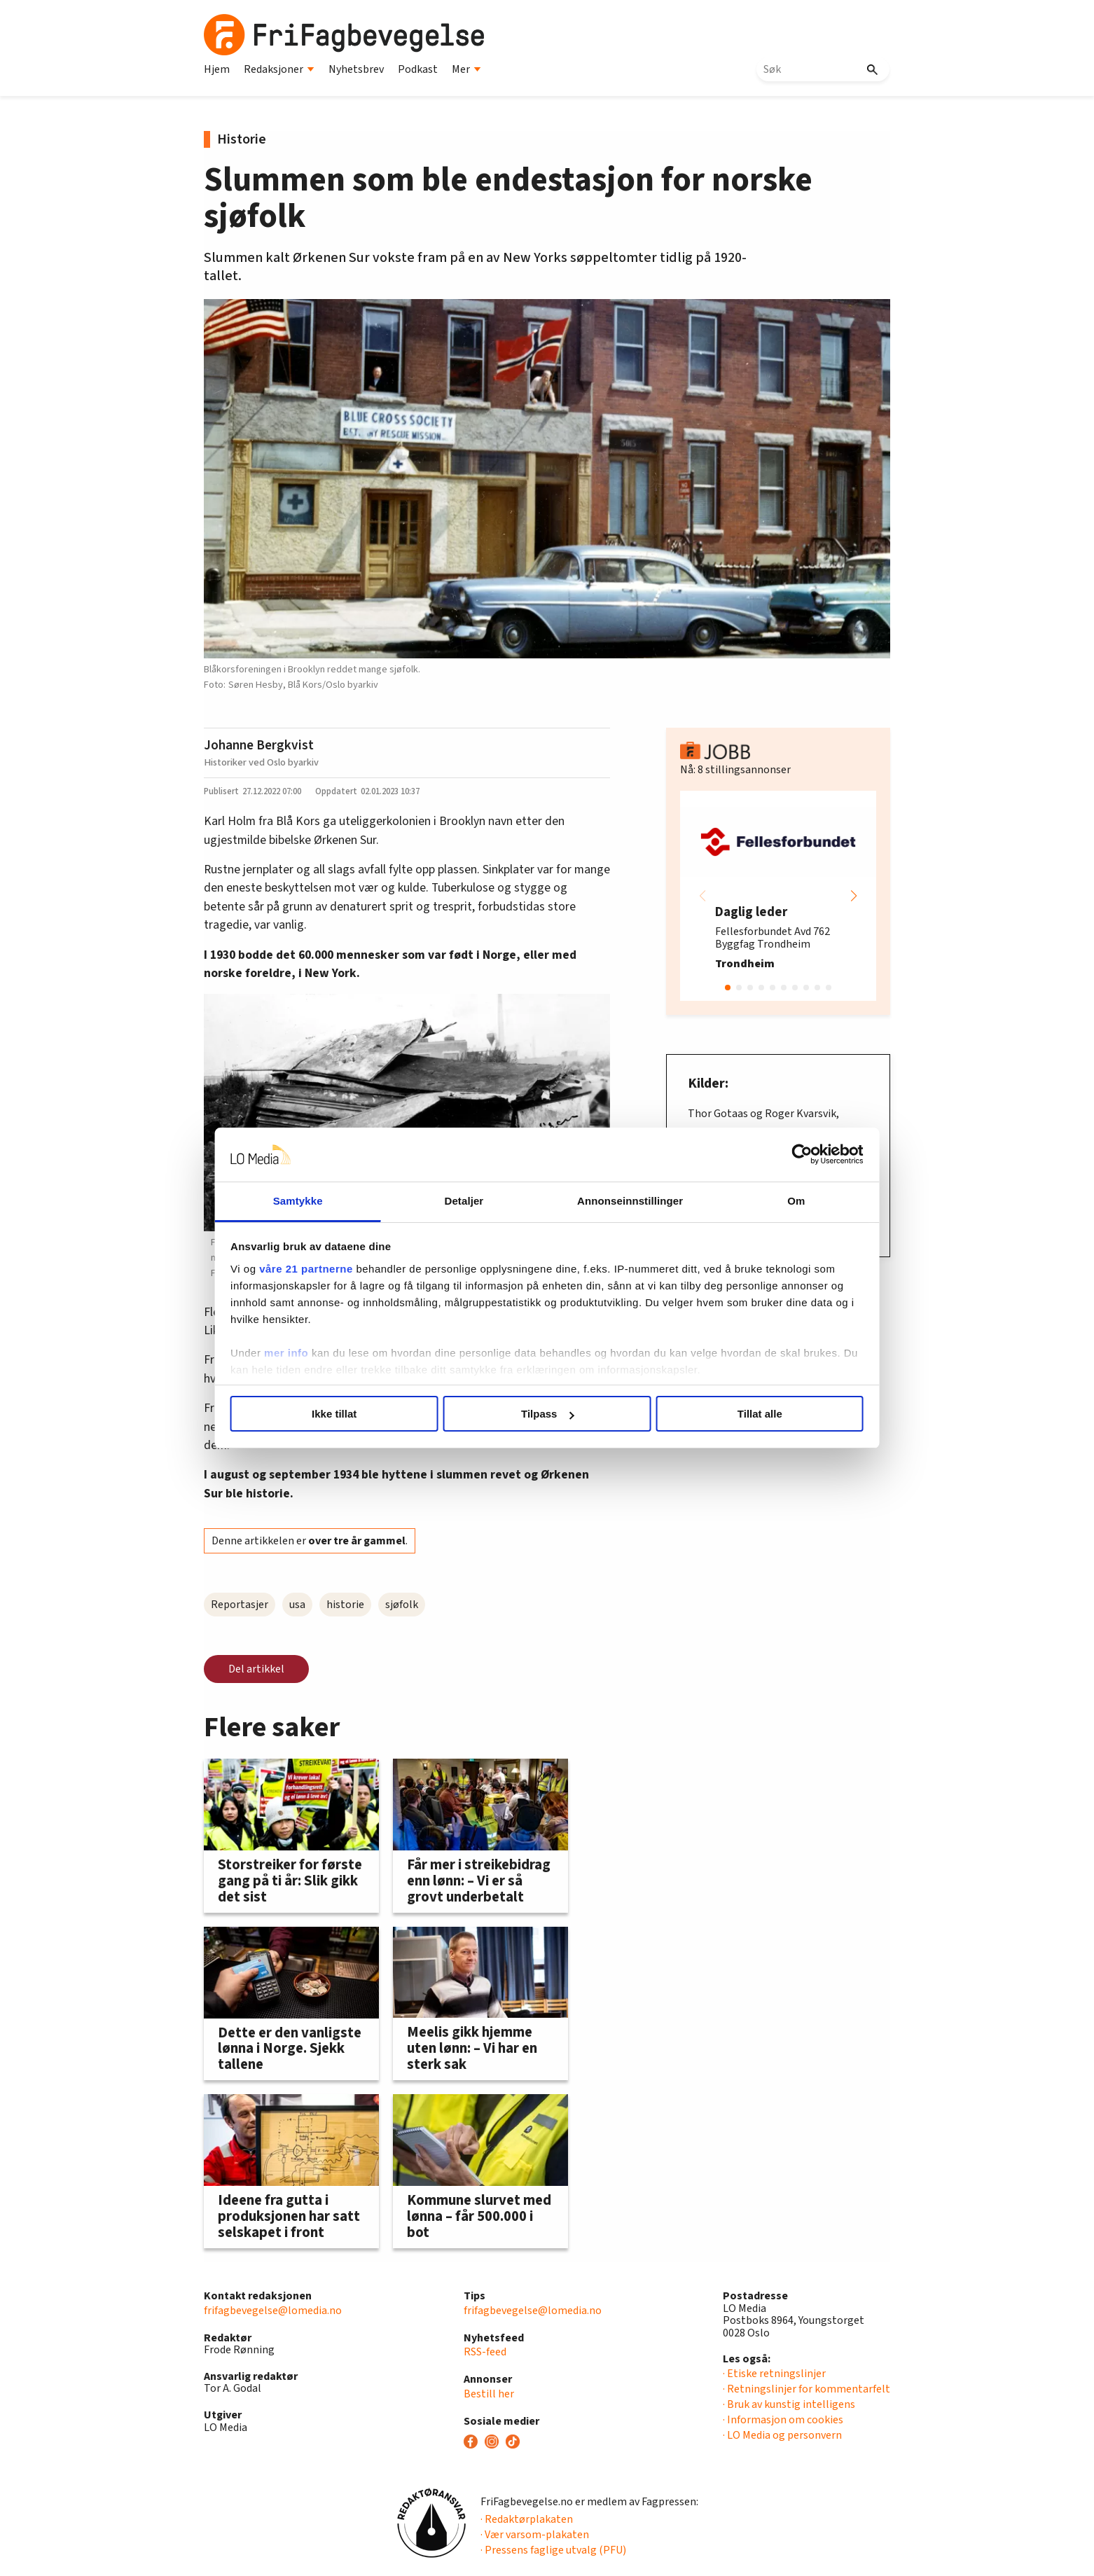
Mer (466, 69)
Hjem (217, 69)
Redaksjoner (279, 69)
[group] (778, 896)
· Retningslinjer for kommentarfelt (806, 2389)
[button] (853, 895)
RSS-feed (485, 2352)
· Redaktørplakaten (526, 2519)
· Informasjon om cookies (783, 2420)
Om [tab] (783, 1201)
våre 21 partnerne (324, 1269)
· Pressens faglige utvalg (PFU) (553, 2550)
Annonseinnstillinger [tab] (626, 1201)
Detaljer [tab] (468, 1201)
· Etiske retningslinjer (774, 2373)
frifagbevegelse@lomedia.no (273, 2310)
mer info (304, 1353)
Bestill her (489, 2394)
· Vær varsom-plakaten (534, 2534)
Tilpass (547, 1414)
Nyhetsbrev (356, 69)
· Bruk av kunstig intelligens (789, 2404)
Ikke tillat (345, 1414)
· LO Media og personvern (782, 2435)
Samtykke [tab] (310, 1201)
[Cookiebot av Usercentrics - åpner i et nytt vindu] (785, 1154)
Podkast (418, 69)
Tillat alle (748, 1414)
